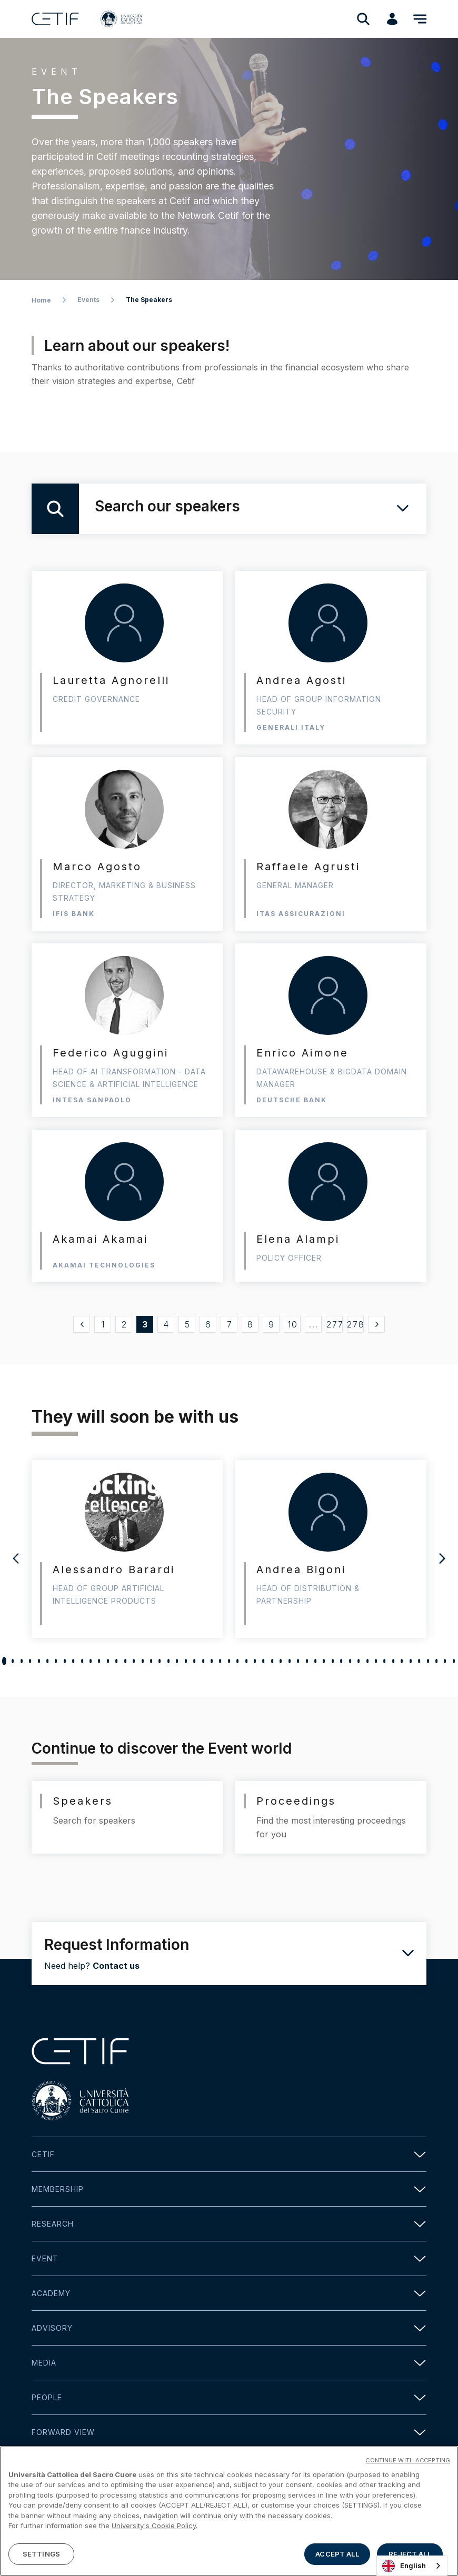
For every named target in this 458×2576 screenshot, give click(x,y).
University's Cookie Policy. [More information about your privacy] (154, 2557)
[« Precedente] (81, 1324)
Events (88, 300)
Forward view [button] (229, 2432)
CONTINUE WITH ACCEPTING (407, 2492)
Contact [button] (229, 2466)
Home (41, 300)
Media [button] (229, 2362)
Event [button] (229, 2258)
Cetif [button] (229, 2154)
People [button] (229, 2397)
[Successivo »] (376, 1324)
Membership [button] (229, 2189)
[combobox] (411, 2565)
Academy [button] (229, 2293)
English (404, 2566)
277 (334, 1324)
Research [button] (229, 2223)
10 (292, 1324)
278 (355, 1324)
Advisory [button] (229, 2327)
